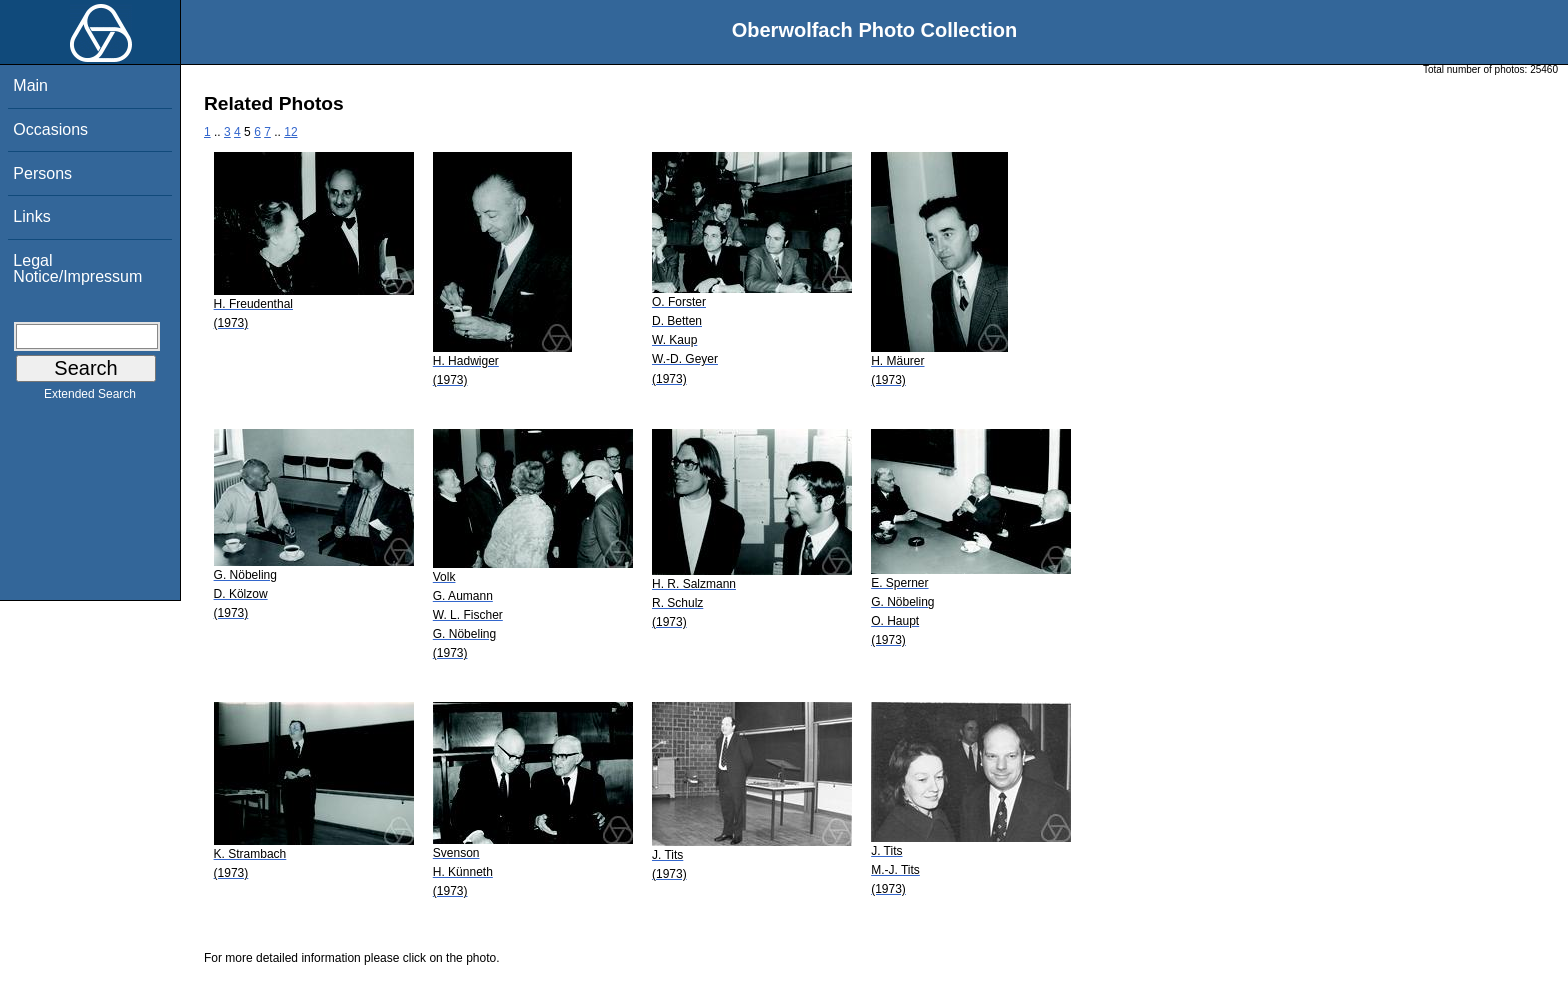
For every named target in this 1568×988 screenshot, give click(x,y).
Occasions (50, 129)
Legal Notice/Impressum (77, 268)
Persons (42, 173)
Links (31, 216)
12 (290, 132)
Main (30, 85)
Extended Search (90, 398)
